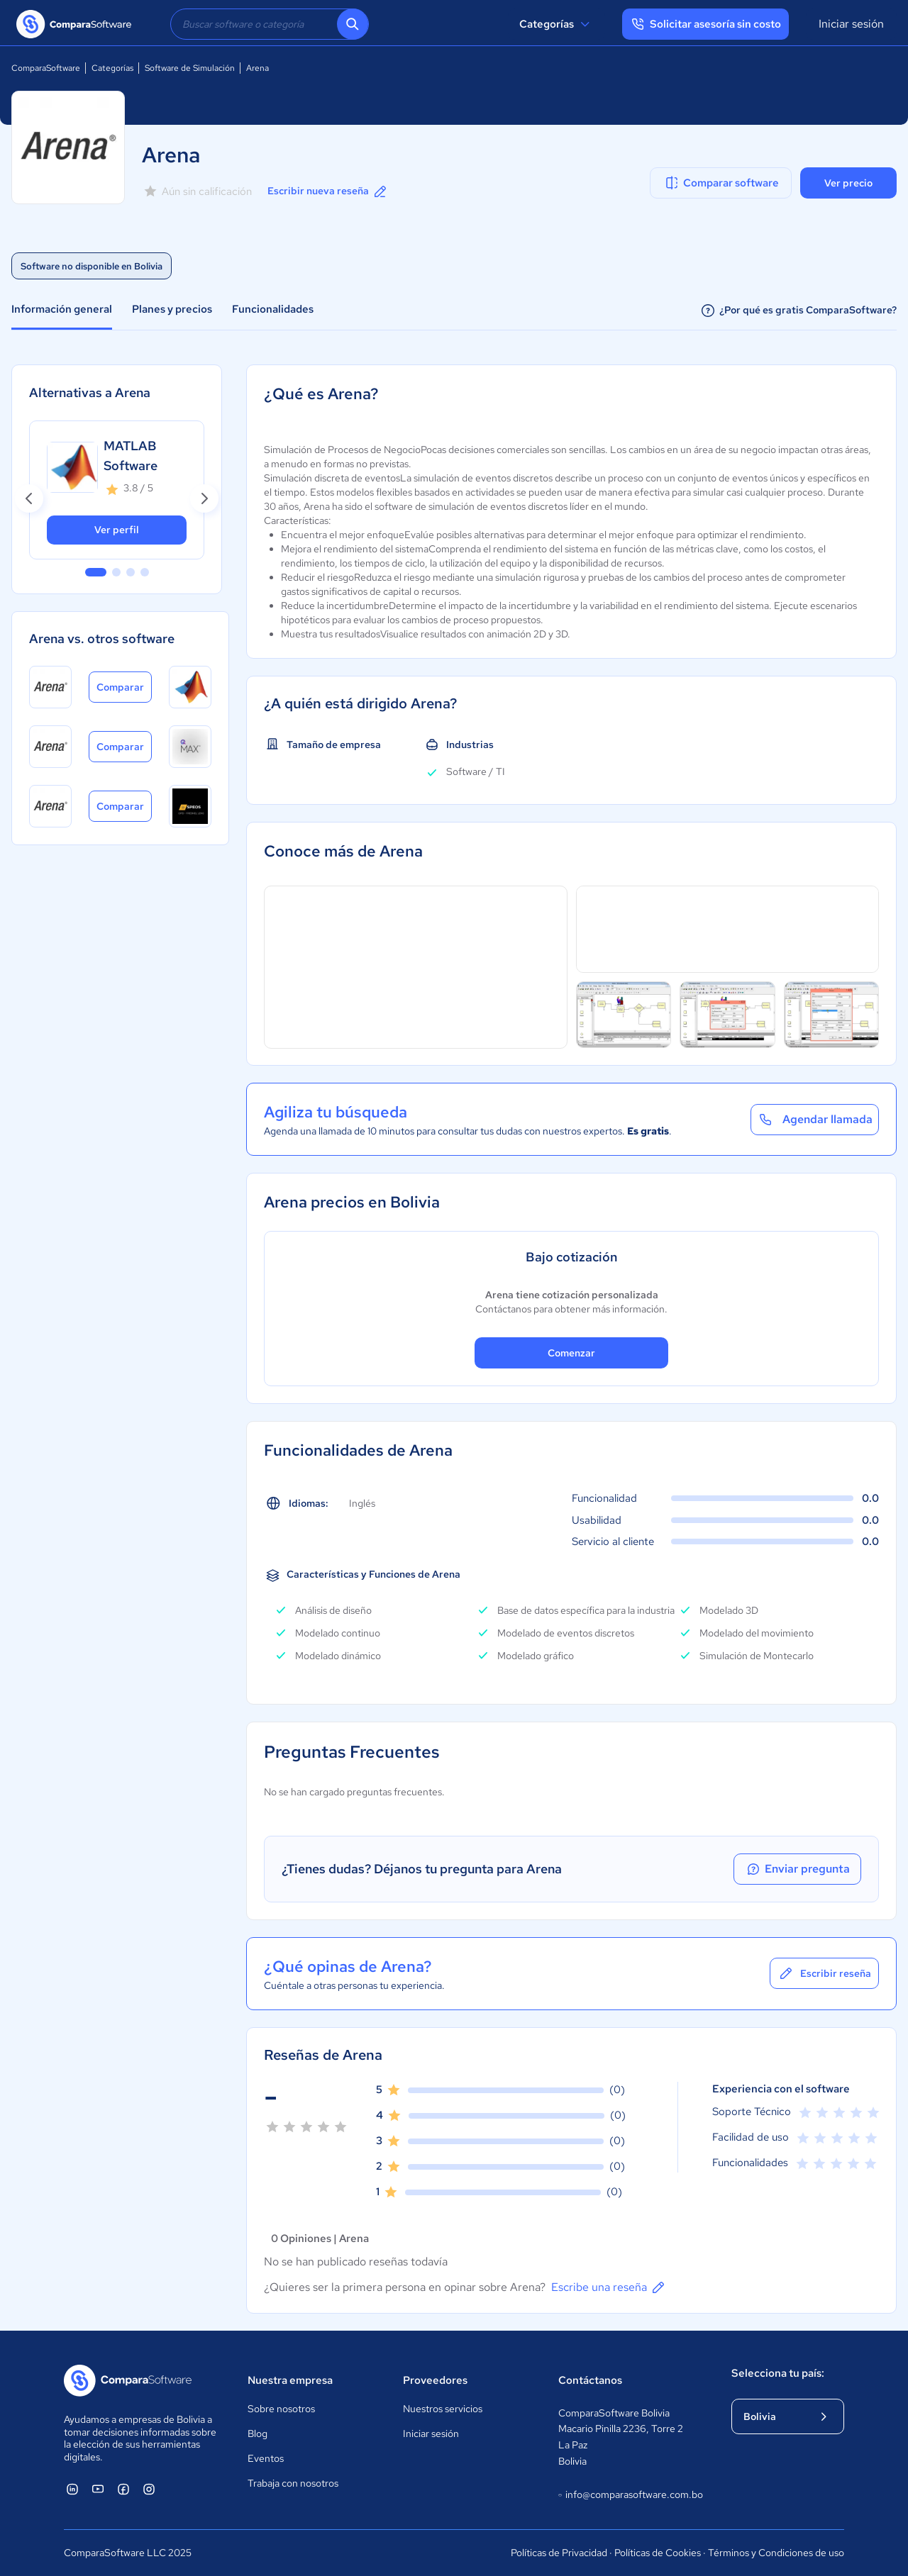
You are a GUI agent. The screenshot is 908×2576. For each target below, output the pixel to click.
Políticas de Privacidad (559, 2552)
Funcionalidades (273, 309)
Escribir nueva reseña (328, 191)
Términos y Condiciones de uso (776, 2552)
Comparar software (721, 182)
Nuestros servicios (442, 2408)
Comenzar (571, 1352)
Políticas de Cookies (657, 2552)
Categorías (556, 24)
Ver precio (848, 183)
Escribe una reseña (609, 2287)
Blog (257, 2433)
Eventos (266, 2458)
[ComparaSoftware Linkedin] (72, 2488)
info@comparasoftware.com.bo (630, 2495)
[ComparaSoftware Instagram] (148, 2488)
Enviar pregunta (797, 1869)
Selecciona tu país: (777, 2373)
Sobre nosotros (281, 2408)
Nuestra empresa (290, 2380)
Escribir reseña (824, 1973)
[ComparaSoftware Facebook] (123, 2488)
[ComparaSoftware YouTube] (97, 2488)
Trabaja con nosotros (293, 2483)
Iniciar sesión (851, 23)
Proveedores (435, 2380)
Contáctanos (590, 2380)
